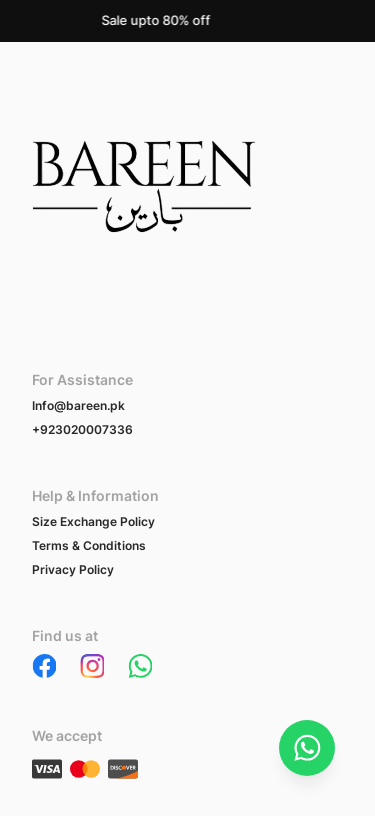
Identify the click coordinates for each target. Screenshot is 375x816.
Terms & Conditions (89, 545)
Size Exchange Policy (93, 521)
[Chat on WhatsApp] (307, 748)
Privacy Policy (73, 569)
